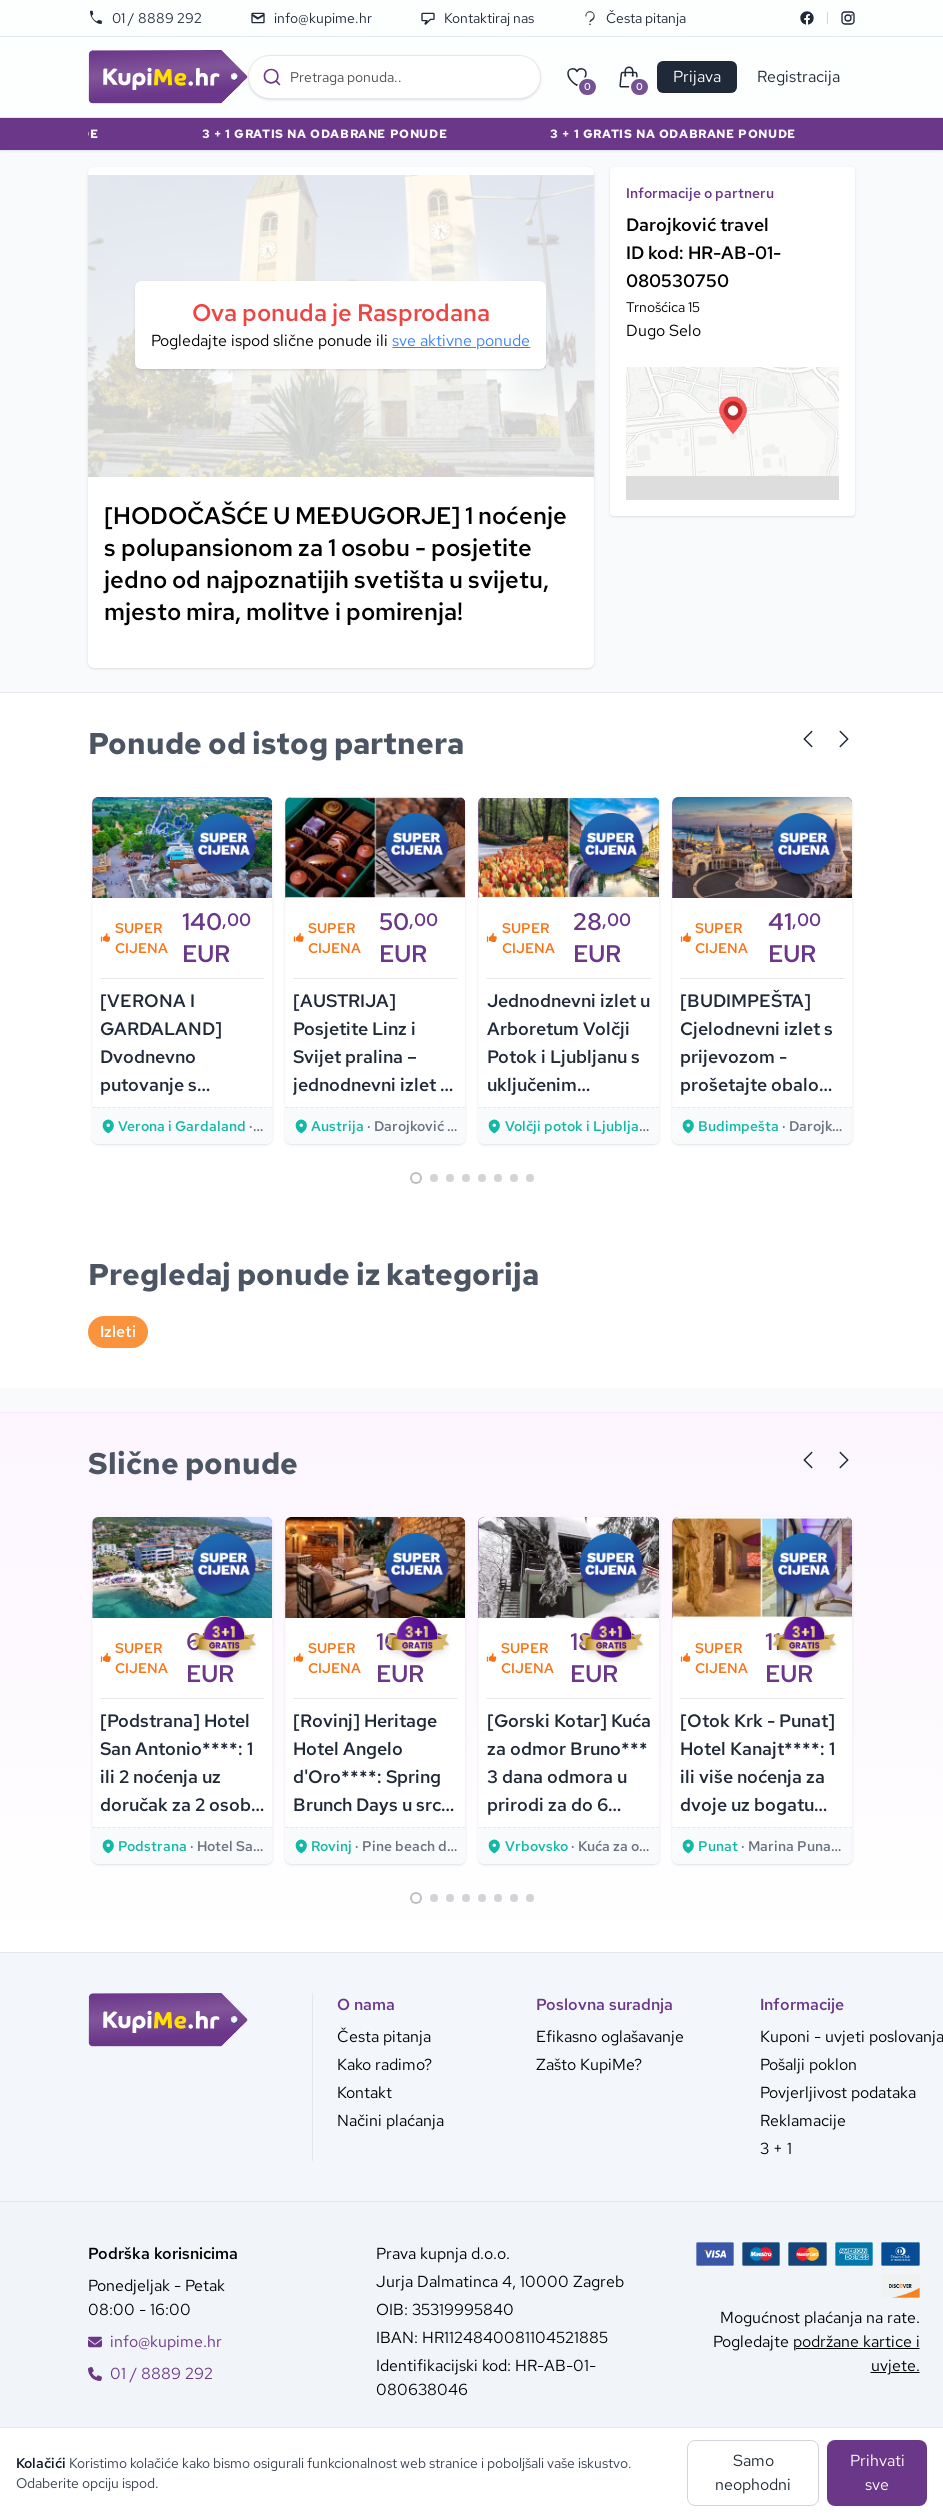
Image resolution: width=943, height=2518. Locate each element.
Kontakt (364, 2092)
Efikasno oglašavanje (610, 2036)
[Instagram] (848, 18)
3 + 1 (776, 2148)
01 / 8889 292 (145, 18)
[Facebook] (807, 18)
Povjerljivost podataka (838, 2092)
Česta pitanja (634, 18)
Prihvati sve (877, 2472)
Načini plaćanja (390, 2120)
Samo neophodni (753, 2472)
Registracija (798, 76)
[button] (733, 415)
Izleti (118, 1331)
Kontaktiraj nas (477, 18)
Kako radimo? (384, 2064)
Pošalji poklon (808, 2064)
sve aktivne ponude (461, 340)
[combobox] (394, 77)
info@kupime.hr (311, 18)
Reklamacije (803, 2120)
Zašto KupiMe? (589, 2064)
